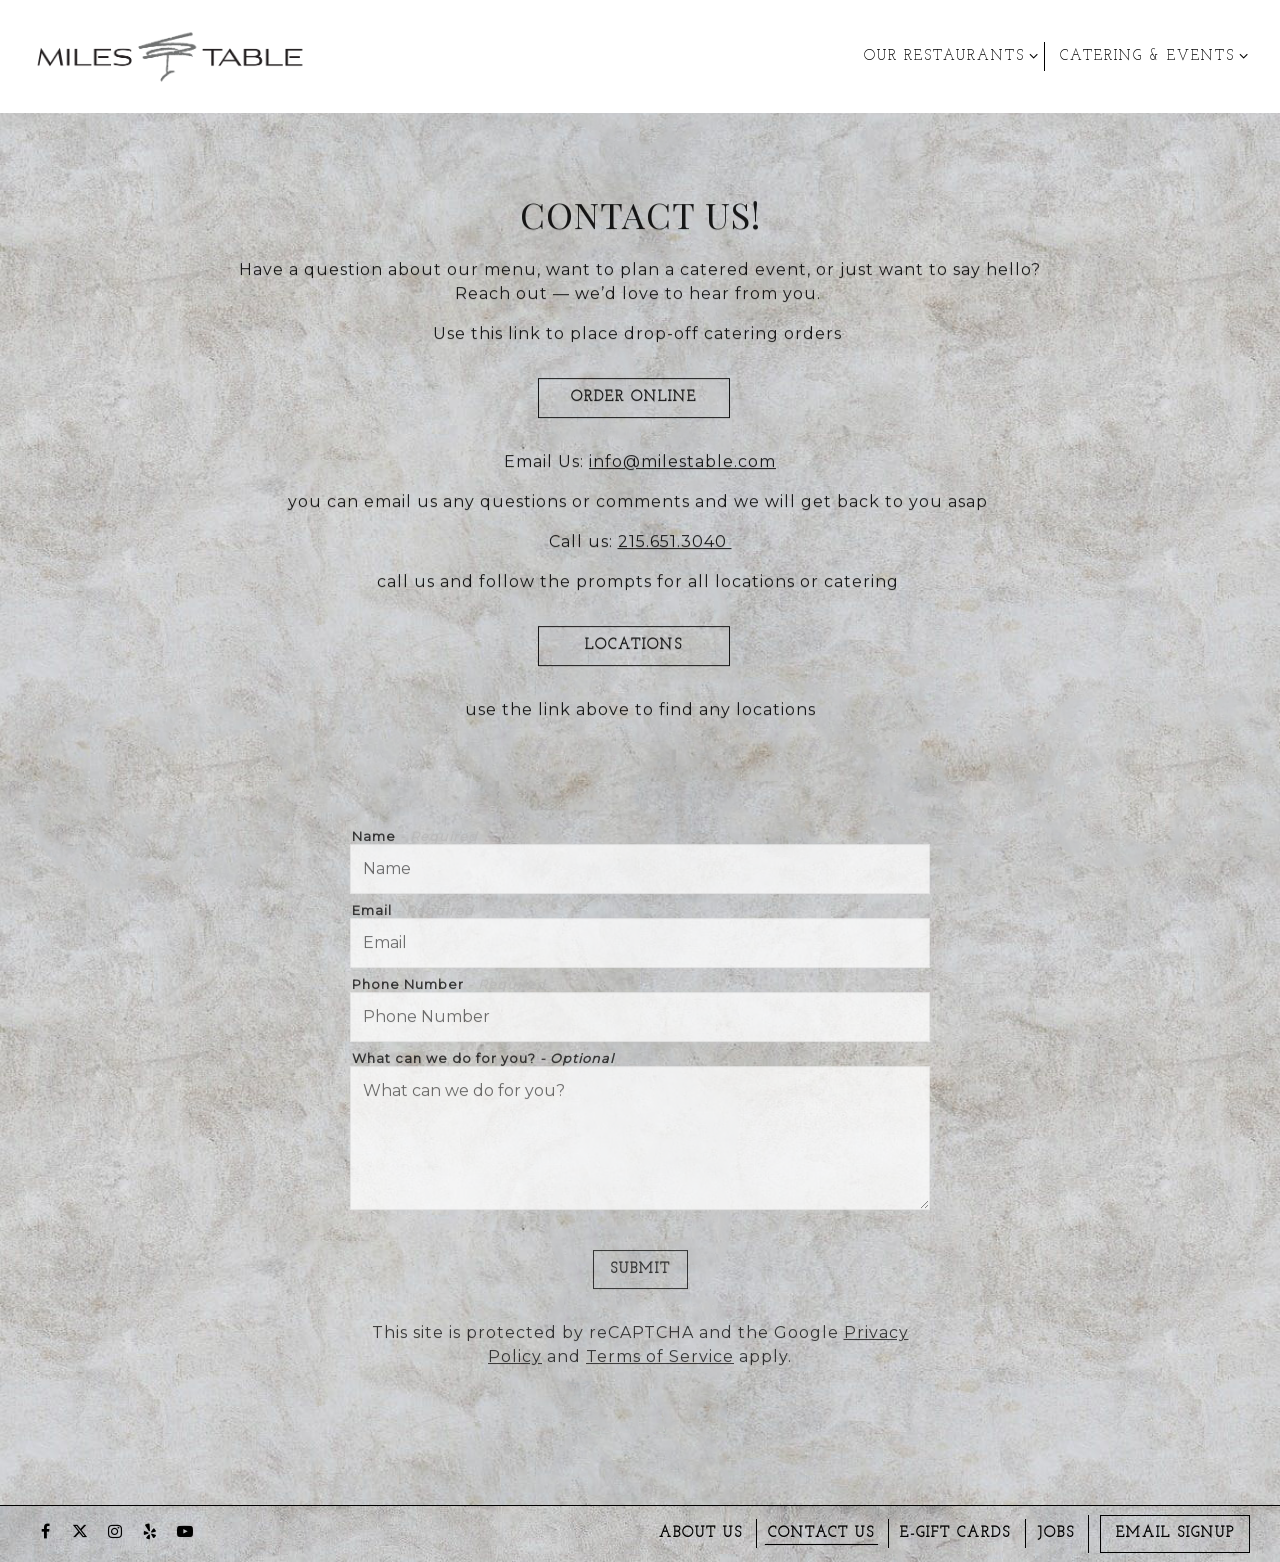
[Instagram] (115, 1531)
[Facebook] (45, 1531)
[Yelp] (150, 1531)
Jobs (1056, 1533)
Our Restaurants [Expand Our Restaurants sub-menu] (947, 54)
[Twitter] (80, 1531)
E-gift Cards (955, 1533)
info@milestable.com (682, 464)
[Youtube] (185, 1531)
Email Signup (1175, 1533)
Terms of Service (660, 1362)
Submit (640, 1274)
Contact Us (821, 1533)
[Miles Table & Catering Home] (170, 56)
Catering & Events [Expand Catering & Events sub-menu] (1150, 54)
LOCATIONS (634, 648)
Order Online (634, 400)
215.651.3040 (675, 544)
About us (701, 1533)
